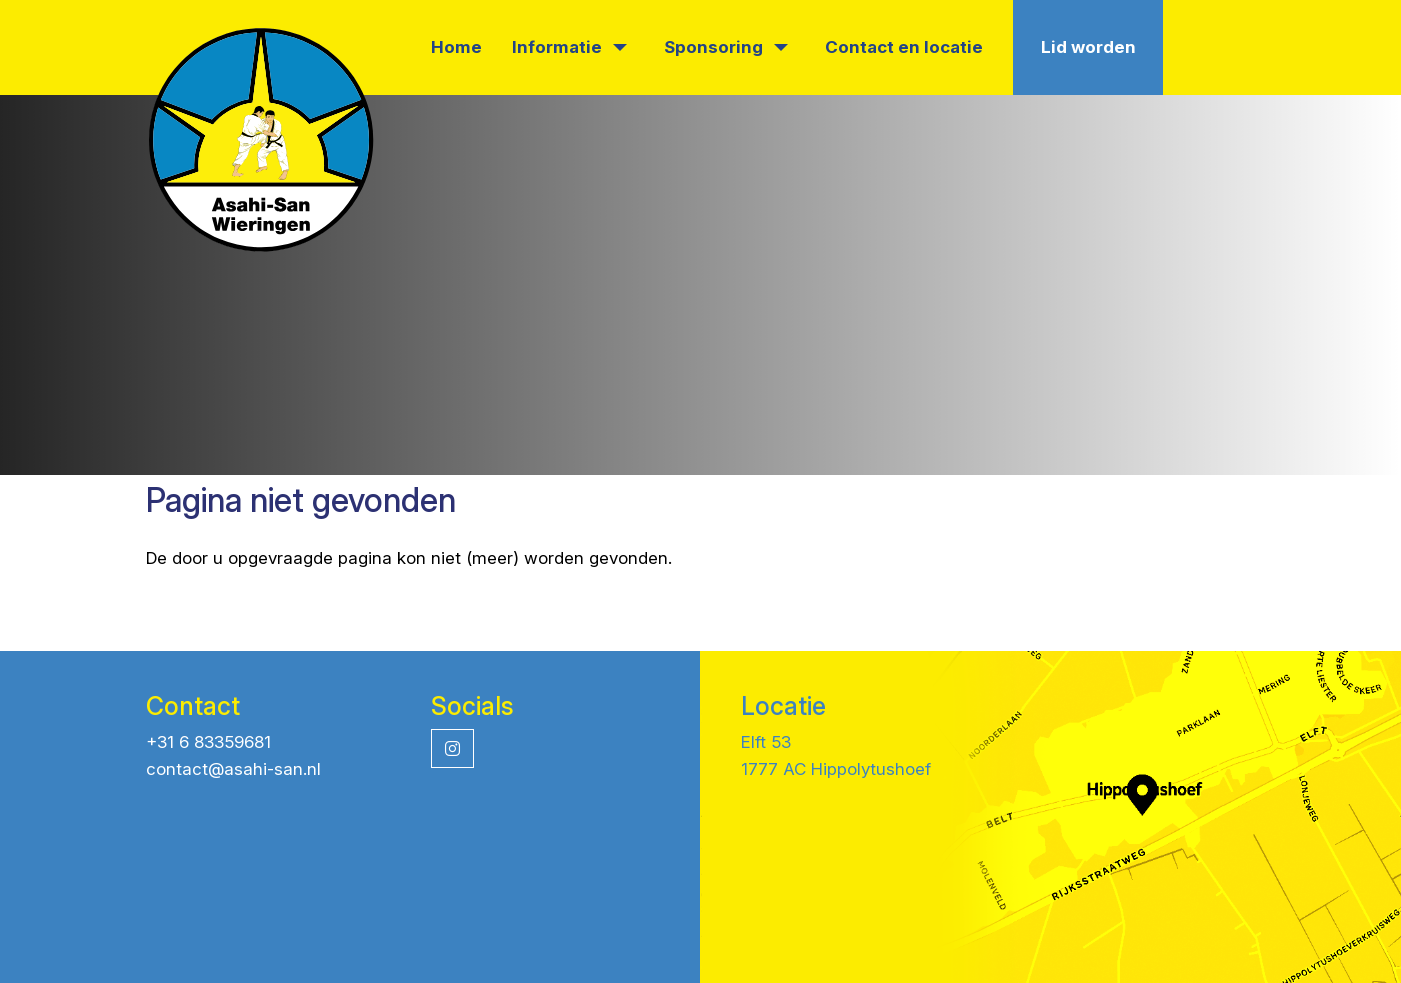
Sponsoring (726, 47)
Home (456, 47)
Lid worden (1088, 47)
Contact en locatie (904, 47)
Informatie (569, 47)
